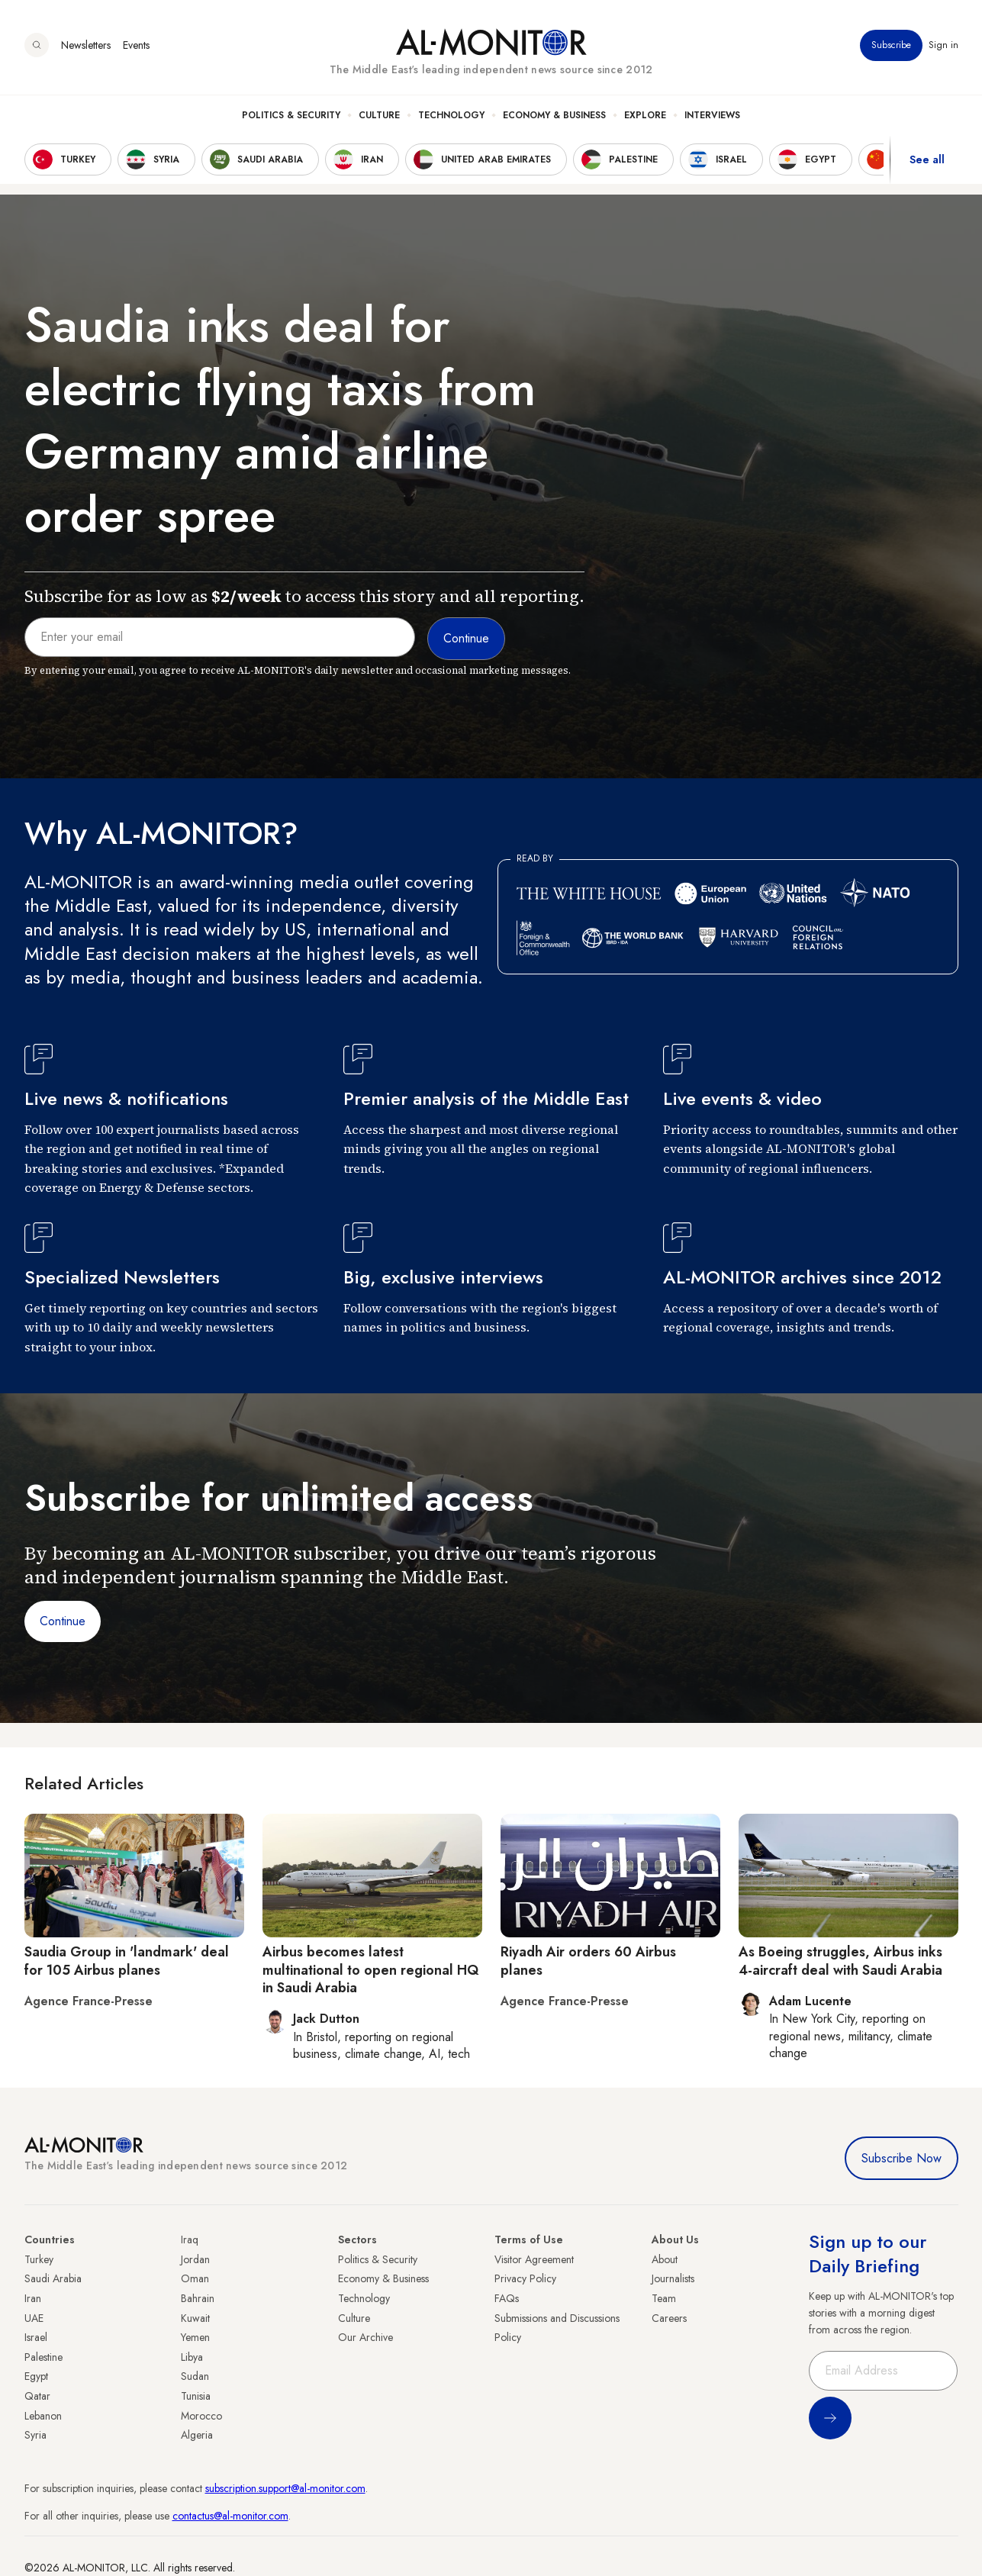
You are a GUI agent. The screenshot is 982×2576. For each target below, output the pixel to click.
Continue (62, 1621)
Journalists (673, 2278)
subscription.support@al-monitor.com (285, 2488)
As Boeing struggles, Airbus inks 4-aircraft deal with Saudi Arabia (840, 1960)
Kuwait (195, 2318)
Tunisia (196, 2396)
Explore (645, 115)
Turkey (38, 2259)
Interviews (712, 115)
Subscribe (891, 45)
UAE (33, 2318)
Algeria (197, 2434)
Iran (32, 2298)
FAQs (506, 2298)
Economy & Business (554, 115)
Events (136, 45)
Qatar (37, 2396)
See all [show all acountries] (927, 159)
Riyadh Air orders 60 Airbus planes (588, 1960)
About (665, 2259)
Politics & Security (291, 115)
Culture (379, 115)
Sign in (943, 45)
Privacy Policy (525, 2278)
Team (664, 2298)
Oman (195, 2278)
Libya (192, 2357)
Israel (35, 2337)
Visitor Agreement (534, 2259)
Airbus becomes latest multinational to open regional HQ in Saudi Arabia (370, 1970)
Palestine (43, 2357)
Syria (35, 2434)
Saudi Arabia (53, 2278)
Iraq (189, 2239)
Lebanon (43, 2415)
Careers (669, 2318)
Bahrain (197, 2298)
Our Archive (365, 2337)
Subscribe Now (901, 2158)
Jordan (195, 2259)
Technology (451, 115)
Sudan (195, 2376)
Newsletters (86, 45)
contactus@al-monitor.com (230, 2515)
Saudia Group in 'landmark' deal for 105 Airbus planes (126, 1960)
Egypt (36, 2376)
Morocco (201, 2415)
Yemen (195, 2337)
